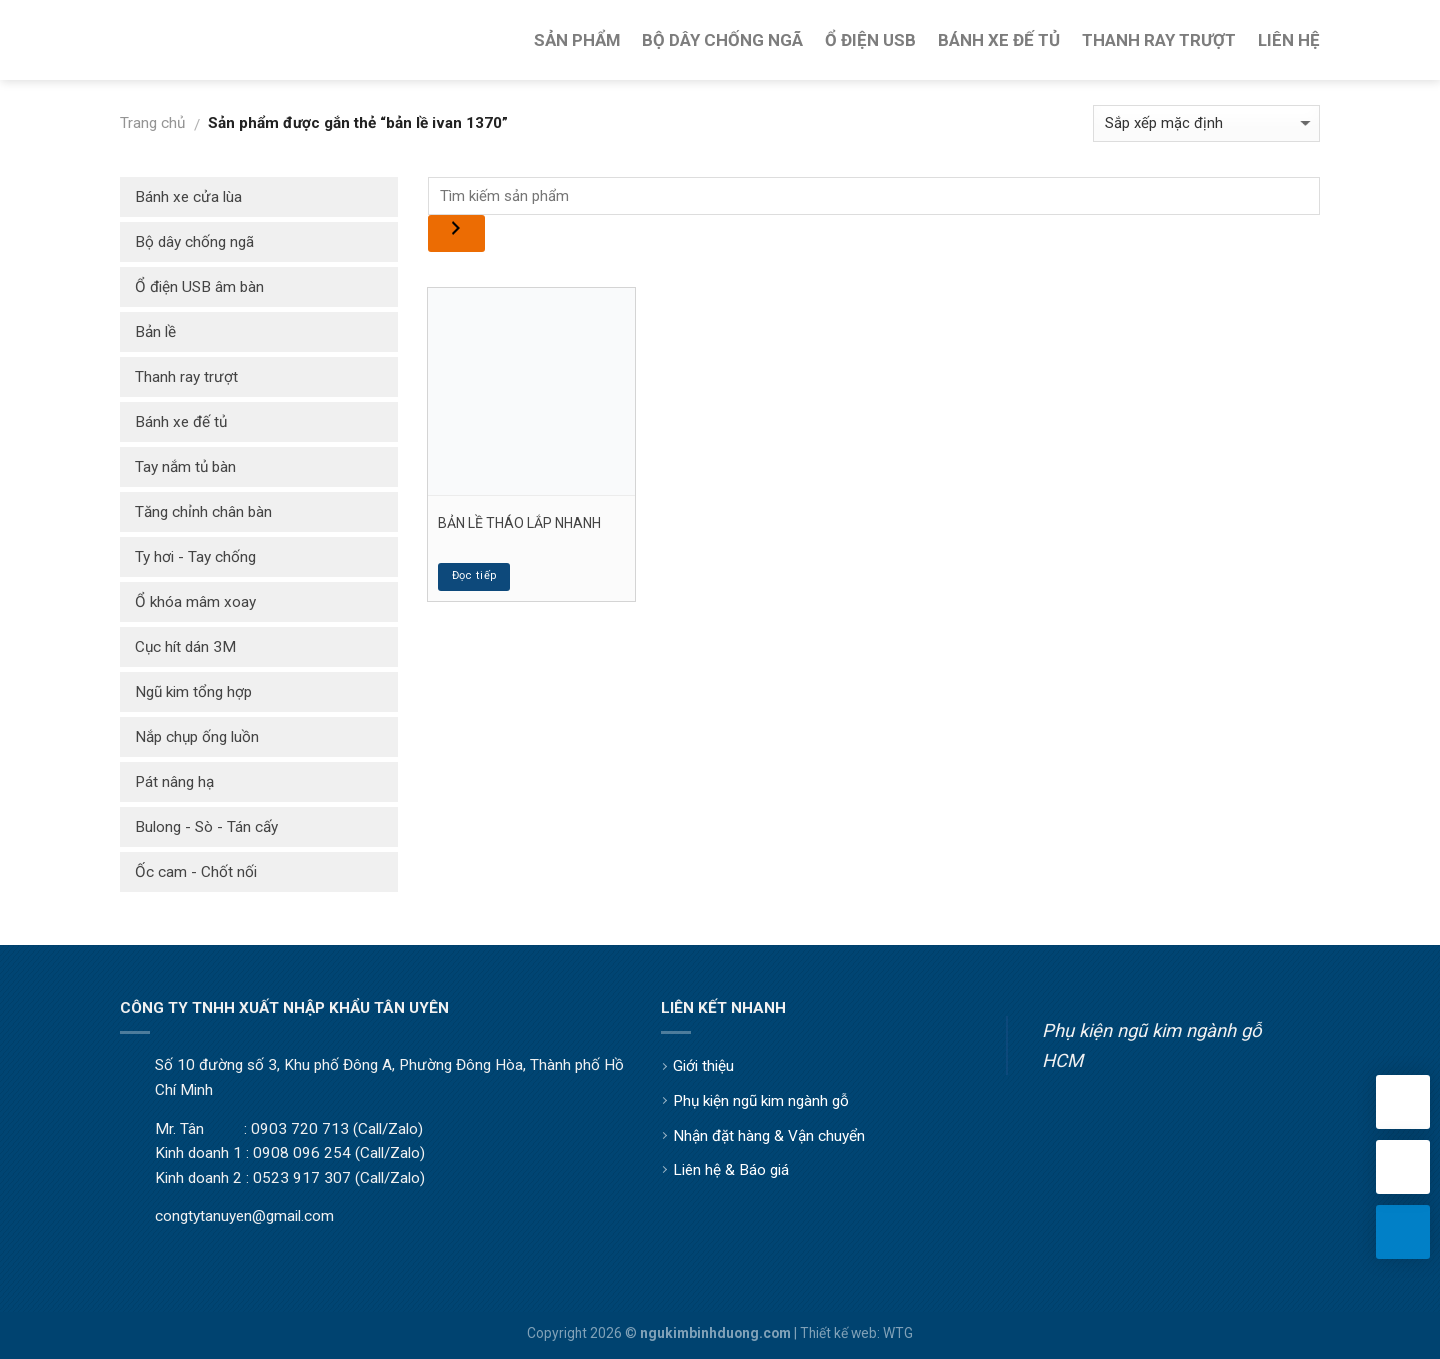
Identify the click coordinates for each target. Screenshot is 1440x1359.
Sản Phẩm (577, 40)
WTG (898, 1333)
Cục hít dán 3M (185, 647)
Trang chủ (152, 123)
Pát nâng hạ (174, 782)
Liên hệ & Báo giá (731, 1170)
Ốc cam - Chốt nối (196, 872)
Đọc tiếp (475, 575)
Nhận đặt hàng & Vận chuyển (769, 1136)
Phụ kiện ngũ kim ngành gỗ (761, 1101)
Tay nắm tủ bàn (185, 467)
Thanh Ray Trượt (1159, 40)
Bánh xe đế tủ (181, 422)
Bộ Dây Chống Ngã (722, 40)
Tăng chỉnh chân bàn (203, 512)
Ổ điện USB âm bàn (199, 287)
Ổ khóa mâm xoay (195, 602)
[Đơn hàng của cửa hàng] (1206, 123)
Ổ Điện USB (870, 40)
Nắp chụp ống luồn (197, 737)
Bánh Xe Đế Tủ (999, 40)
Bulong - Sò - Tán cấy (206, 827)
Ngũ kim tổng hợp (193, 692)
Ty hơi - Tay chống (195, 557)
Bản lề (155, 332)
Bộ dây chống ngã (194, 242)
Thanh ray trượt (186, 377)
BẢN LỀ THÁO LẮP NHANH (519, 523)
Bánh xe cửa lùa (188, 197)
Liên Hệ (1289, 40)
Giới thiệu (703, 1066)
